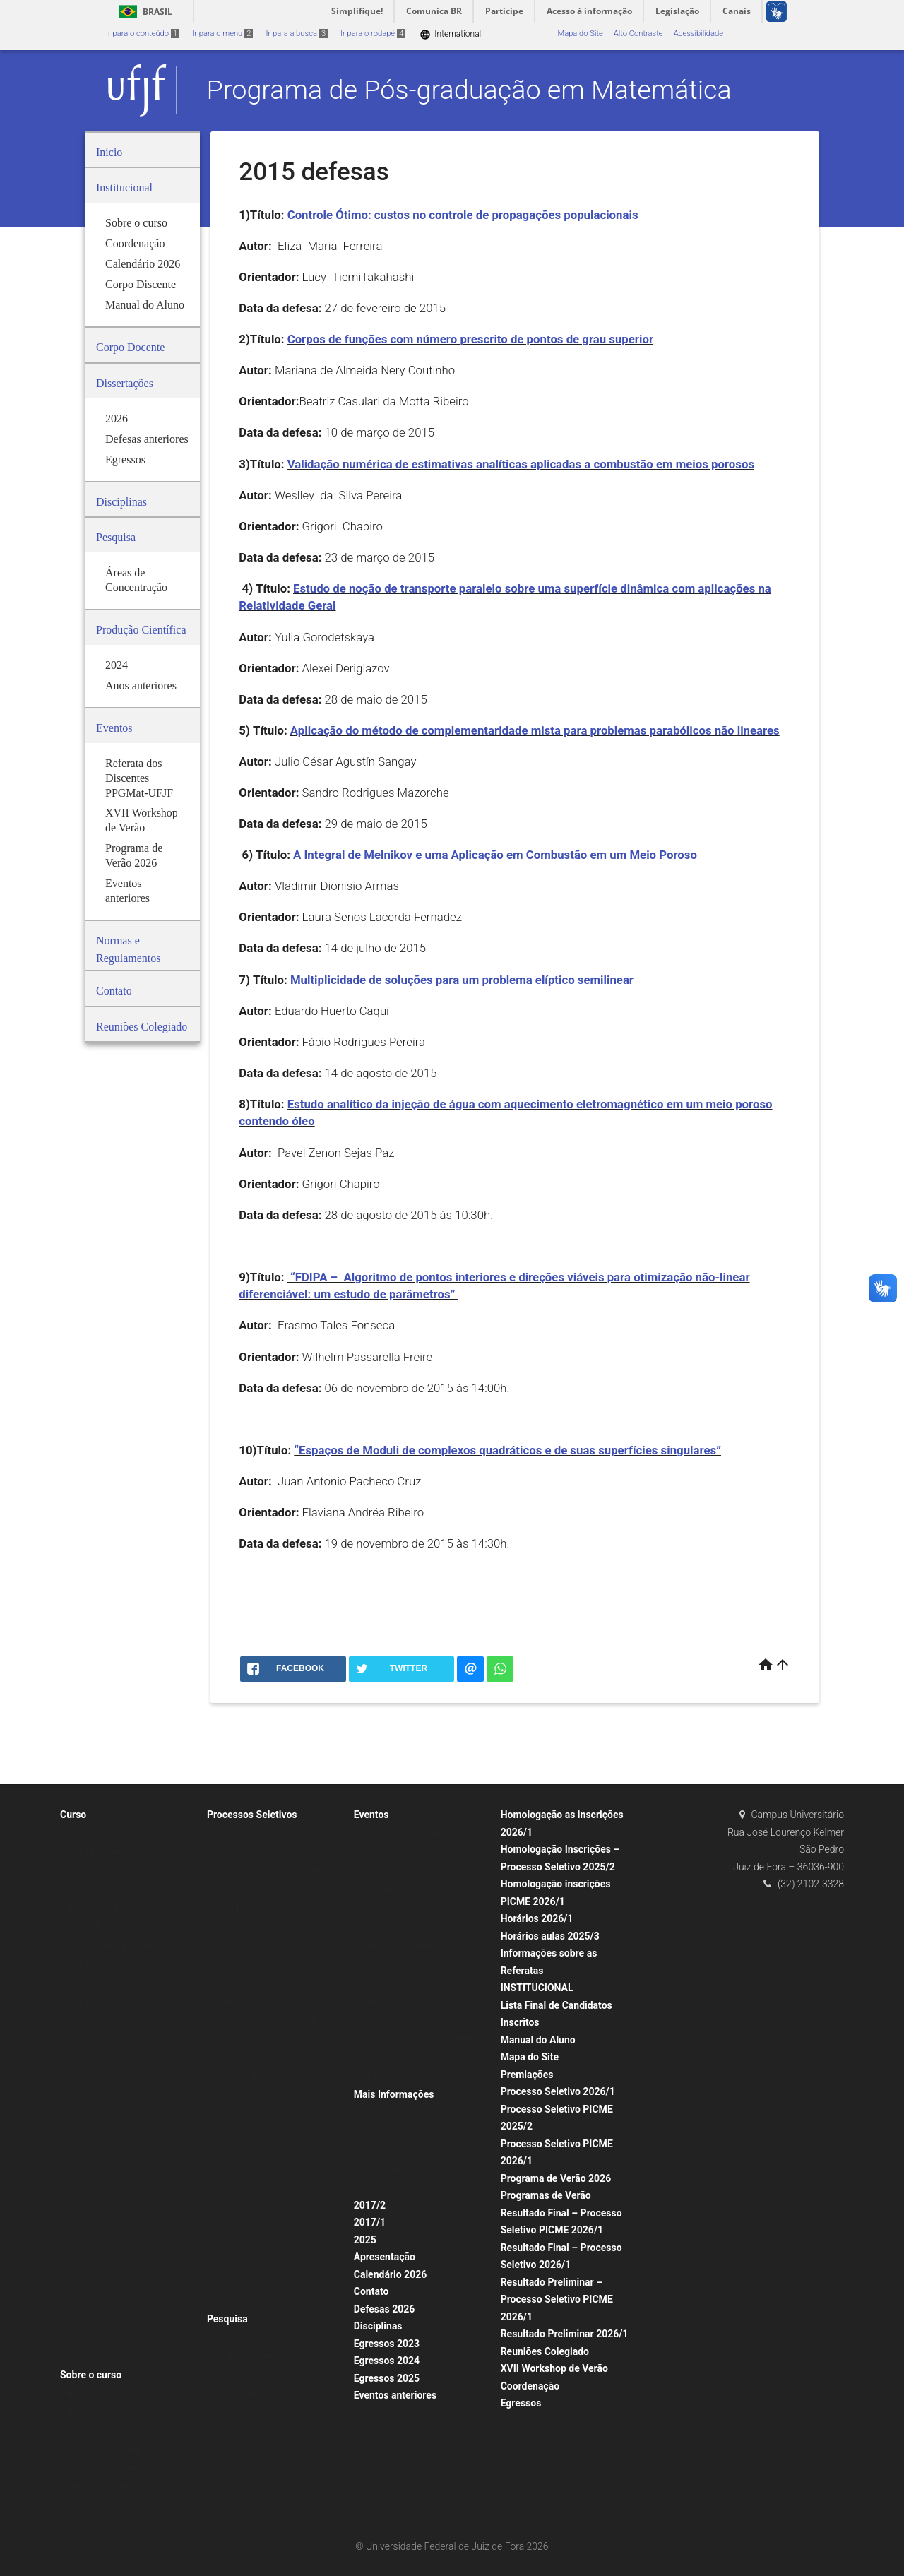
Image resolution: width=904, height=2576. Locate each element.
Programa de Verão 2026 (556, 2178)
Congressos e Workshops (406, 1964)
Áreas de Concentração (255, 2336)
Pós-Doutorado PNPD (252, 2170)
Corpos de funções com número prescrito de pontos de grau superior (470, 339)
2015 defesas (91, 2263)
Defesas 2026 (384, 2309)
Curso (73, 1814)
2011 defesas (91, 2338)
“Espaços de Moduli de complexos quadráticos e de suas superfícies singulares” (507, 1450)
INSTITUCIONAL (537, 1987)
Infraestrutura (91, 2357)
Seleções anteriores (248, 2245)
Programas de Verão (396, 1851)
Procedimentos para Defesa (116, 1945)
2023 (76, 2095)
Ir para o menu (222, 33)
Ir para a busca (297, 33)
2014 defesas (91, 2282)
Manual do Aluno (538, 2040)
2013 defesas (91, 2300)
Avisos (372, 2149)
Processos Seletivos (252, 1814)
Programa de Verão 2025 (404, 1889)
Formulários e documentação (412, 2112)
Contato (371, 2291)
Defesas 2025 (91, 2245)
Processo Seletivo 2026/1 (558, 2091)
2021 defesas (91, 2132)
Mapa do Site (579, 33)
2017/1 (370, 2222)
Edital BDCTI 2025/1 (249, 1908)
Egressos (521, 2403)
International (450, 34)
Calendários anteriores (106, 2486)
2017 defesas (91, 2207)
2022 (76, 2113)
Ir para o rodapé (372, 33)
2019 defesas (91, 2170)
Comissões (87, 2020)
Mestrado (230, 1983)
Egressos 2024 (387, 2360)
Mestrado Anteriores (250, 2263)
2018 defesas (91, 2188)
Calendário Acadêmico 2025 (116, 2468)
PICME (226, 2057)
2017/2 (370, 2205)
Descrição (378, 2488)
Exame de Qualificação (107, 1926)
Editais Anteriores (245, 2282)
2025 (365, 2239)
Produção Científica (248, 2356)
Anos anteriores (242, 2393)
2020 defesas (91, 2151)
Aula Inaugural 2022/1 (400, 2076)
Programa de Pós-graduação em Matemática (469, 89)
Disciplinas (378, 2326)
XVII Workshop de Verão (554, 2368)
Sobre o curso (90, 2374)
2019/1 (226, 2188)
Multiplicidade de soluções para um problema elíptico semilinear (462, 980)
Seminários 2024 (390, 1926)
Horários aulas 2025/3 (550, 1936)
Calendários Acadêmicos (111, 2449)
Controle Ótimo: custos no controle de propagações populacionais (462, 215)
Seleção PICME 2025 (250, 2151)
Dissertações (90, 2057)
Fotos (371, 2187)
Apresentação (384, 2256)
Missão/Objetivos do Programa (122, 1833)
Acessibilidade (698, 33)
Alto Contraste (638, 33)
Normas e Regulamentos (110, 1908)
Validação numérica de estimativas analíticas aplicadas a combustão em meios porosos (520, 464)
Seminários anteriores (399, 1945)
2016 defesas (91, 2226)
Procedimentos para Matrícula (267, 2020)
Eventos (371, 1814)
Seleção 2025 (237, 2038)
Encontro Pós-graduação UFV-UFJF (422, 1983)
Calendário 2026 (390, 2274)
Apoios (373, 2131)
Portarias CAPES (96, 1964)
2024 (76, 2076)
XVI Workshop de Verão (402, 1833)
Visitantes (84, 2038)
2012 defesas (91, 2320)
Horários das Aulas (100, 2393)
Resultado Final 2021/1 (254, 1833)
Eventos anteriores (395, 2395)
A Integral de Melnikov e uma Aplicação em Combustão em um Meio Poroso (495, 855)
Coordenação (530, 2386)
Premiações (527, 2074)
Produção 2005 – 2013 (254, 2411)
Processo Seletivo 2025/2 (259, 1851)
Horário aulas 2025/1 (104, 2411)
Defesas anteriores (100, 1889)
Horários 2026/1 (537, 1918)
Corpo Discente (94, 1851)
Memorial (230, 2001)
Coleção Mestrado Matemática (415, 2168)
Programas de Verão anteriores (415, 1870)
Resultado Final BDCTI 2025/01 (269, 1964)
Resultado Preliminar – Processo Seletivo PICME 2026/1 (557, 2299)
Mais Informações (394, 2094)
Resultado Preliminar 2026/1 (565, 2333)
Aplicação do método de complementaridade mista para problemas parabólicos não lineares (535, 730)
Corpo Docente (93, 1870)
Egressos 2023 (387, 2343)
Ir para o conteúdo (142, 33)
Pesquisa (227, 2319)
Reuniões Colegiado (545, 2351)
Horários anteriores (101, 2430)
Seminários (380, 1908)
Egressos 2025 (387, 2378)
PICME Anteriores (245, 2300)
